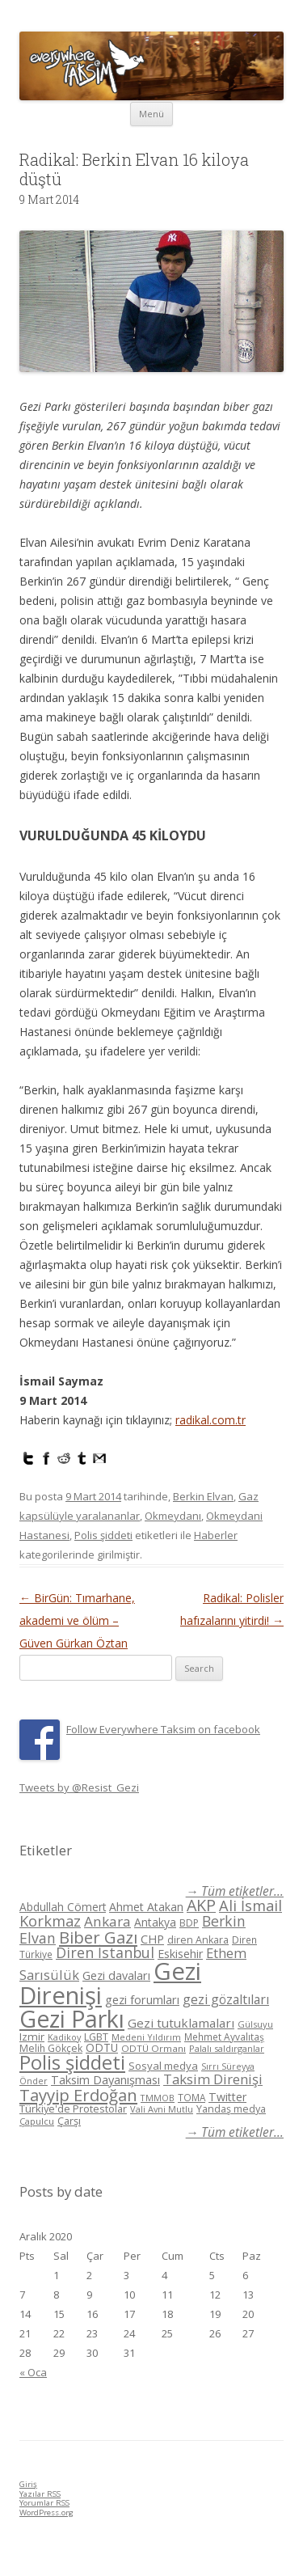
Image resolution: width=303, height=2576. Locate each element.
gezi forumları (142, 1999)
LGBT (96, 2037)
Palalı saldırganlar (226, 2048)
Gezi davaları (116, 1975)
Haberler (216, 1535)
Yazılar (40, 2494)
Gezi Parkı (71, 2018)
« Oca (33, 2372)
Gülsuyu (255, 2024)
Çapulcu (36, 2121)
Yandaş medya (231, 2109)
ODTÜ (102, 2047)
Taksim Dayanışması (105, 2079)
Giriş (28, 2484)
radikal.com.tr (210, 1420)
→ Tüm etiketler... (235, 1891)
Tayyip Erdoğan (78, 2094)
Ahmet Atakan (146, 1906)
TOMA (191, 2097)
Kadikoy (64, 2037)
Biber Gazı (98, 1937)
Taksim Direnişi (213, 2079)
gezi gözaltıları (226, 1999)
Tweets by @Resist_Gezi (79, 1787)
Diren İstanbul (105, 1952)
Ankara (107, 1921)
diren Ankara (198, 1940)
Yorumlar (44, 2503)
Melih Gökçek (50, 2048)
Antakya (155, 1922)
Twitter (227, 2096)
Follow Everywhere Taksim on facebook (163, 1729)
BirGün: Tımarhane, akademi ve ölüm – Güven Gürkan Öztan (77, 1620)
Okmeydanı (173, 1515)
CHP (152, 1939)
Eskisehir (180, 1953)
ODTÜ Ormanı (153, 2048)
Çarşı (69, 2120)
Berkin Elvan (203, 1496)
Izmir (31, 2036)
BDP (189, 1923)
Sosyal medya (163, 2065)
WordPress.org (46, 2512)
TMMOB (158, 2098)
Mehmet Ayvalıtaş (224, 2036)
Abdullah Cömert (62, 1906)
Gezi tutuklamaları (181, 2023)
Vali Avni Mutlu (161, 2109)
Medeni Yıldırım (146, 2037)
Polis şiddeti (103, 1535)
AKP (201, 1905)
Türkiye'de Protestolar (73, 2108)
